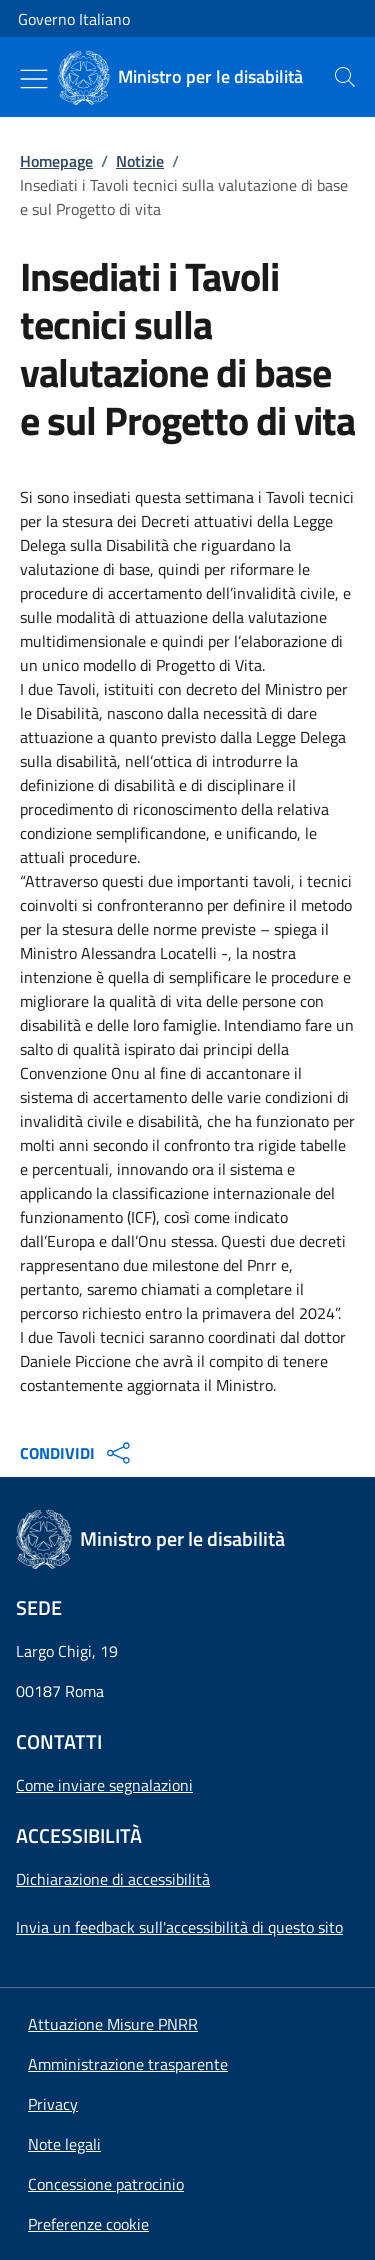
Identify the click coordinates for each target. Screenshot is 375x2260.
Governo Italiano (74, 19)
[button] (88, 2224)
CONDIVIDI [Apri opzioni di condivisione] (77, 1453)
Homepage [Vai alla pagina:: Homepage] (56, 161)
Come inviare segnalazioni (104, 1785)
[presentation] (345, 77)
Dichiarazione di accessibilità (113, 1879)
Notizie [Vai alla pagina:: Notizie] (140, 161)
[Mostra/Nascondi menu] (34, 79)
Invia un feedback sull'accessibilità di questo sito (179, 1927)
